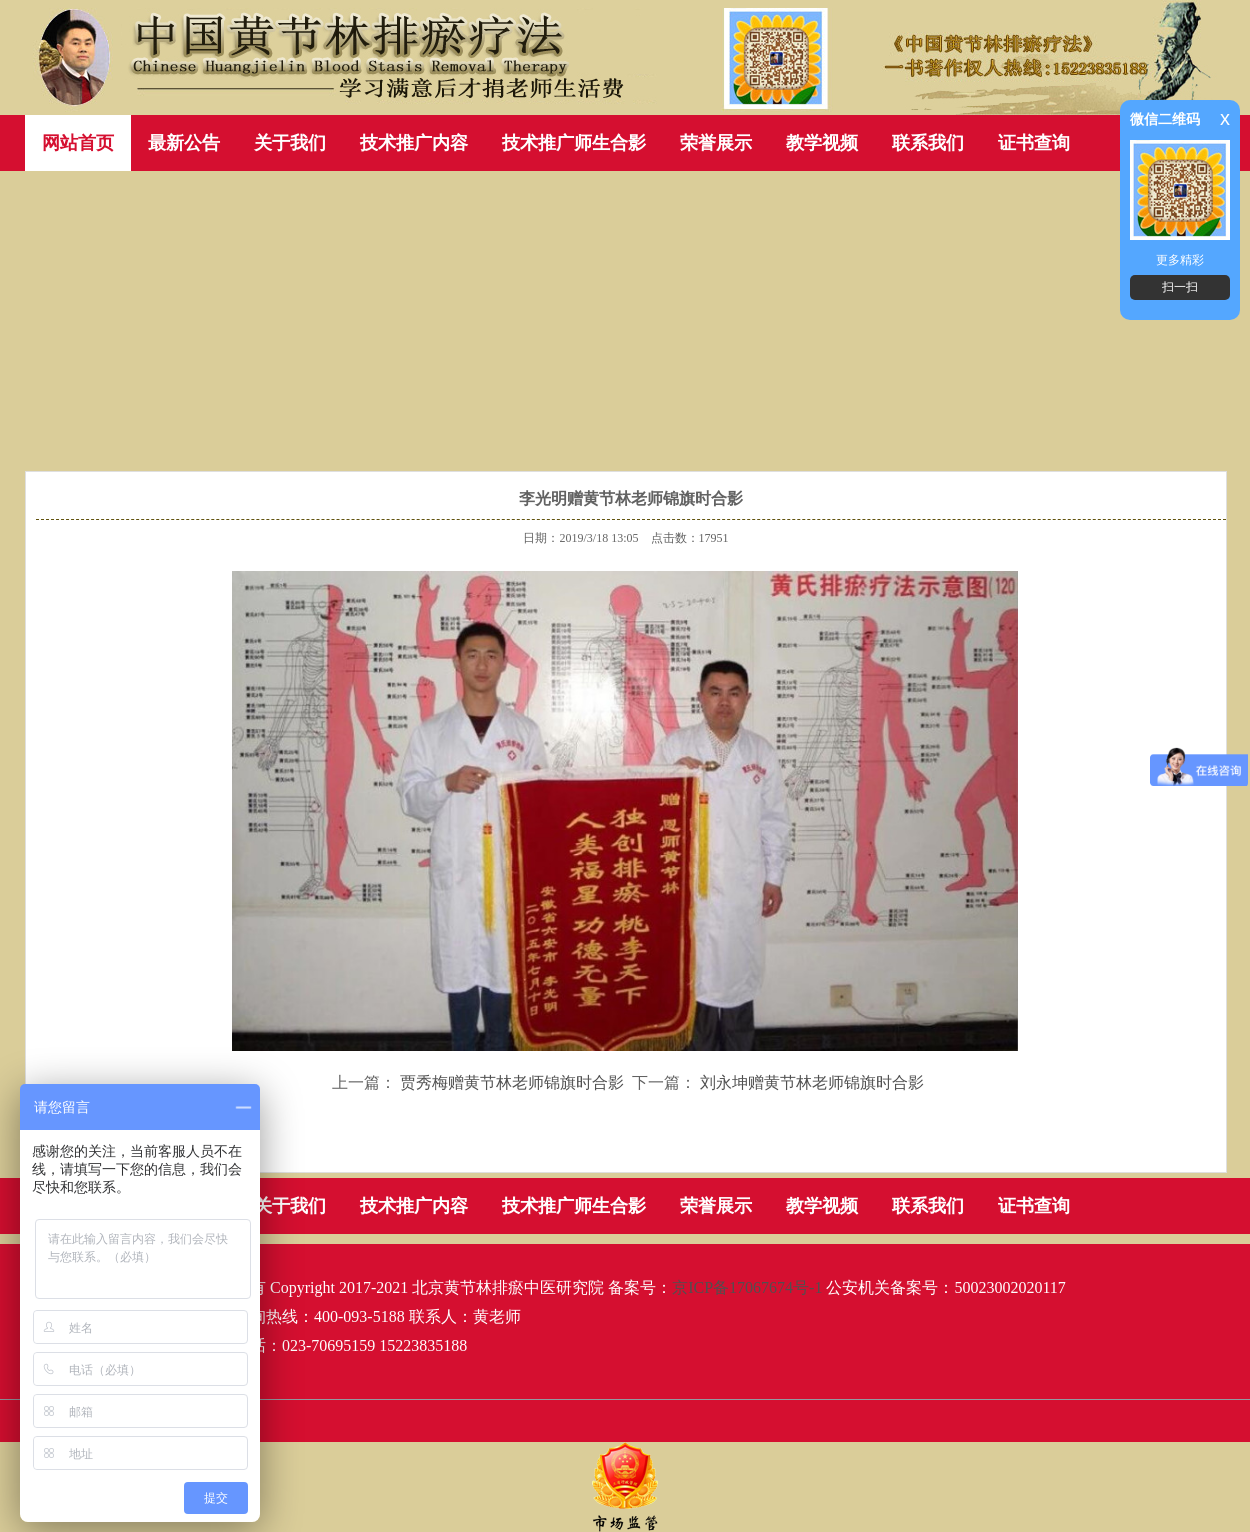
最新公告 (184, 143)
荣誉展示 (716, 143)
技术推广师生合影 (574, 143)
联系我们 (928, 143)
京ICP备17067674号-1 (747, 1287)
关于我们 (290, 143)
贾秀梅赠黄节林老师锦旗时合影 (512, 1082)
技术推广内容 (414, 143)
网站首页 (78, 143)
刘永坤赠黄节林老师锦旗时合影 (812, 1082)
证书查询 (1034, 143)
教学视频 (822, 143)
